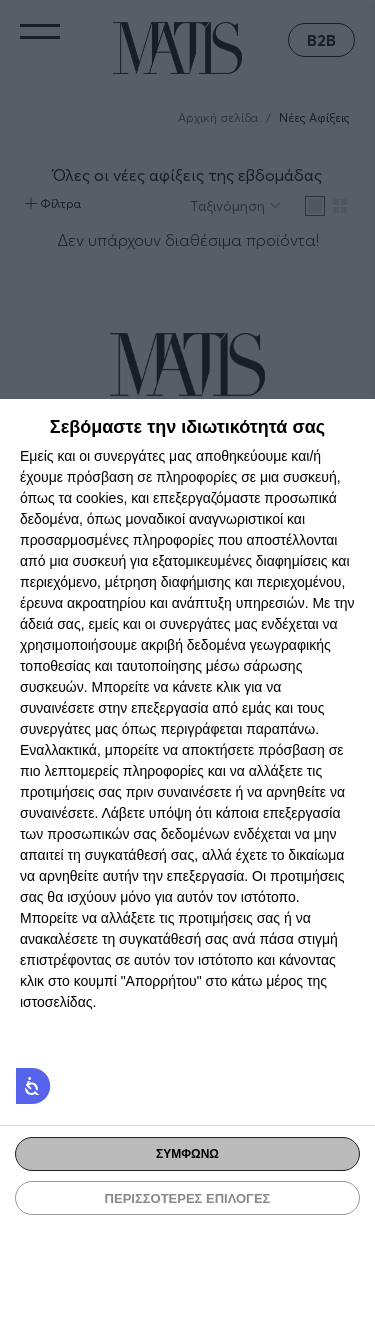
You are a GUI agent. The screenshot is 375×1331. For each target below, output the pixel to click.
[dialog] (187, 865)
